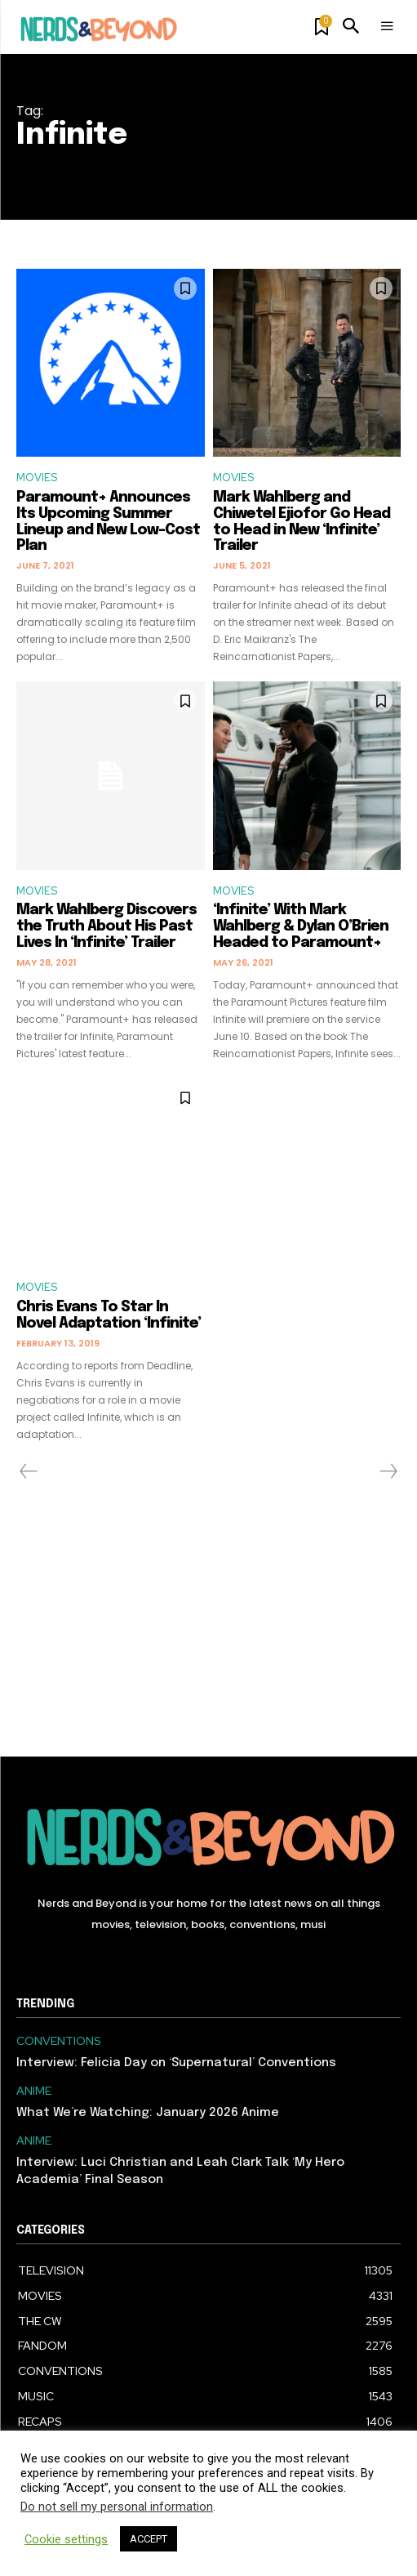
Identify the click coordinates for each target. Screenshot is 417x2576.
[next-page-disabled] (388, 1471)
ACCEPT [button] (148, 2539)
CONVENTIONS (58, 2041)
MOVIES (36, 477)
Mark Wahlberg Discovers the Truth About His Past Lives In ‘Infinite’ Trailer (106, 926)
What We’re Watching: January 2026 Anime (147, 2112)
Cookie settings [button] (66, 2539)
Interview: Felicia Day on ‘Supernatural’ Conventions (176, 2062)
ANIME (33, 2091)
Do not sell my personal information (116, 2506)
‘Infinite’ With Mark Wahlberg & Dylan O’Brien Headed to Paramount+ (300, 926)
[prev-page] (29, 1471)
